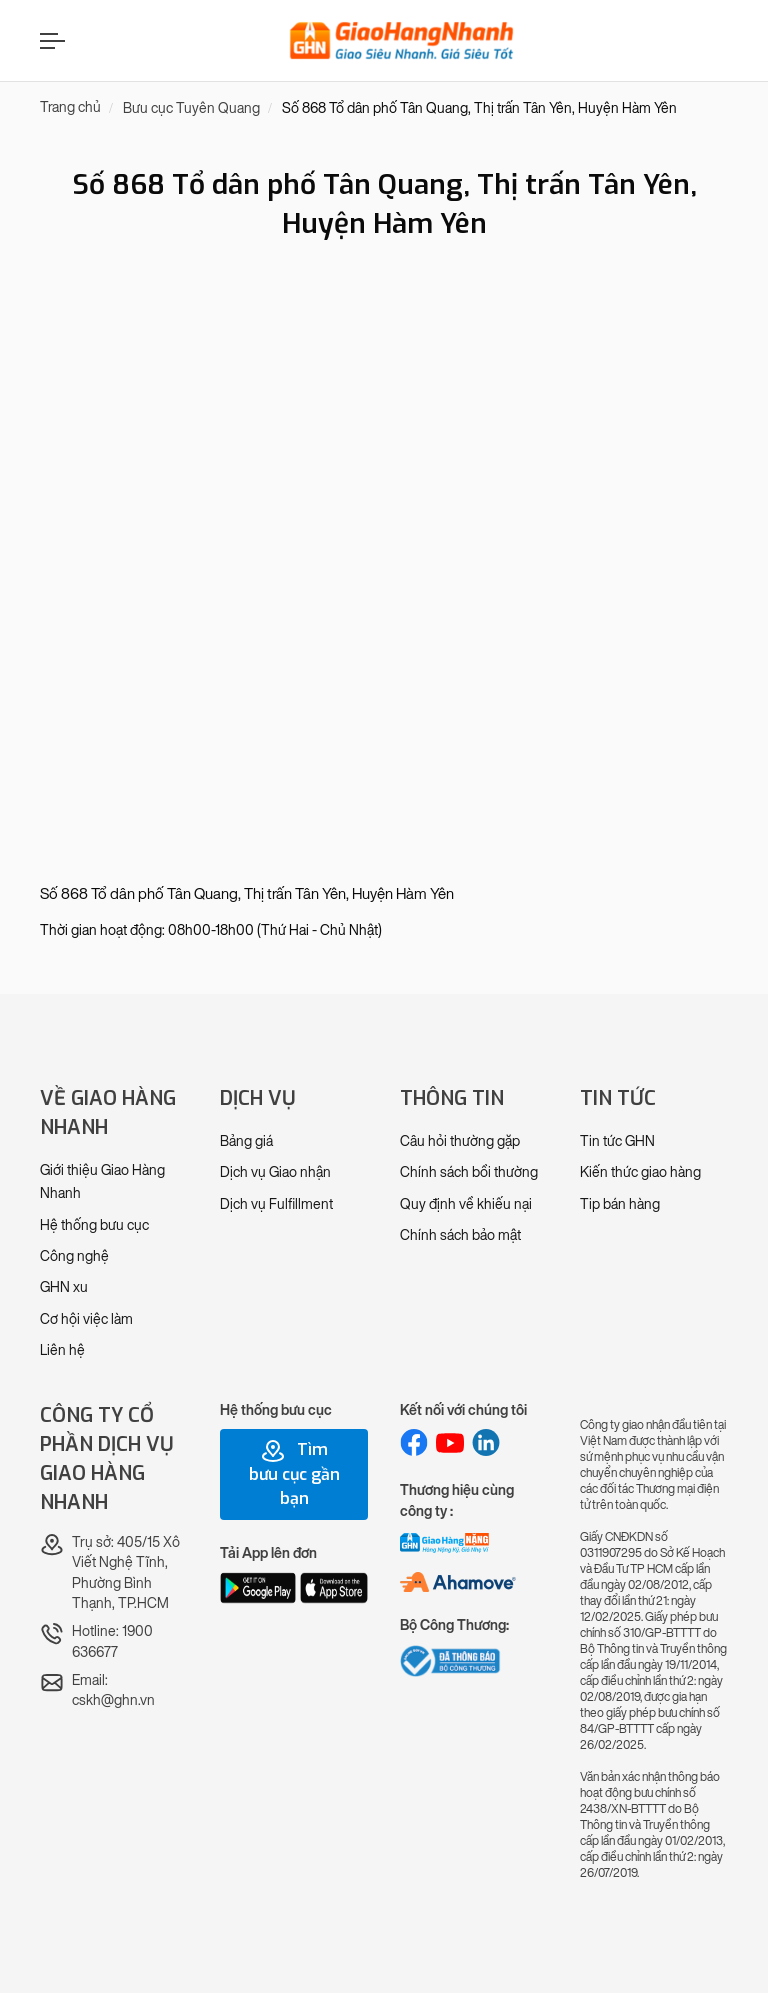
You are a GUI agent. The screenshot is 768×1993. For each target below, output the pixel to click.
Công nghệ (74, 1256)
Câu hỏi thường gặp (460, 1141)
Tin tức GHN (617, 1141)
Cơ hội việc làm (86, 1319)
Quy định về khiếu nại (466, 1204)
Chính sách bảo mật (460, 1235)
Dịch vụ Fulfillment (276, 1204)
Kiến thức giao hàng (640, 1172)
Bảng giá (246, 1141)
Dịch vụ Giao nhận (275, 1172)
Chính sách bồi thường (469, 1172)
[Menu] (50, 40)
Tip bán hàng (620, 1204)
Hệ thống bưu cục (94, 1225)
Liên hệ (62, 1350)
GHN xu (64, 1287)
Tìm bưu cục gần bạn (294, 1474)
